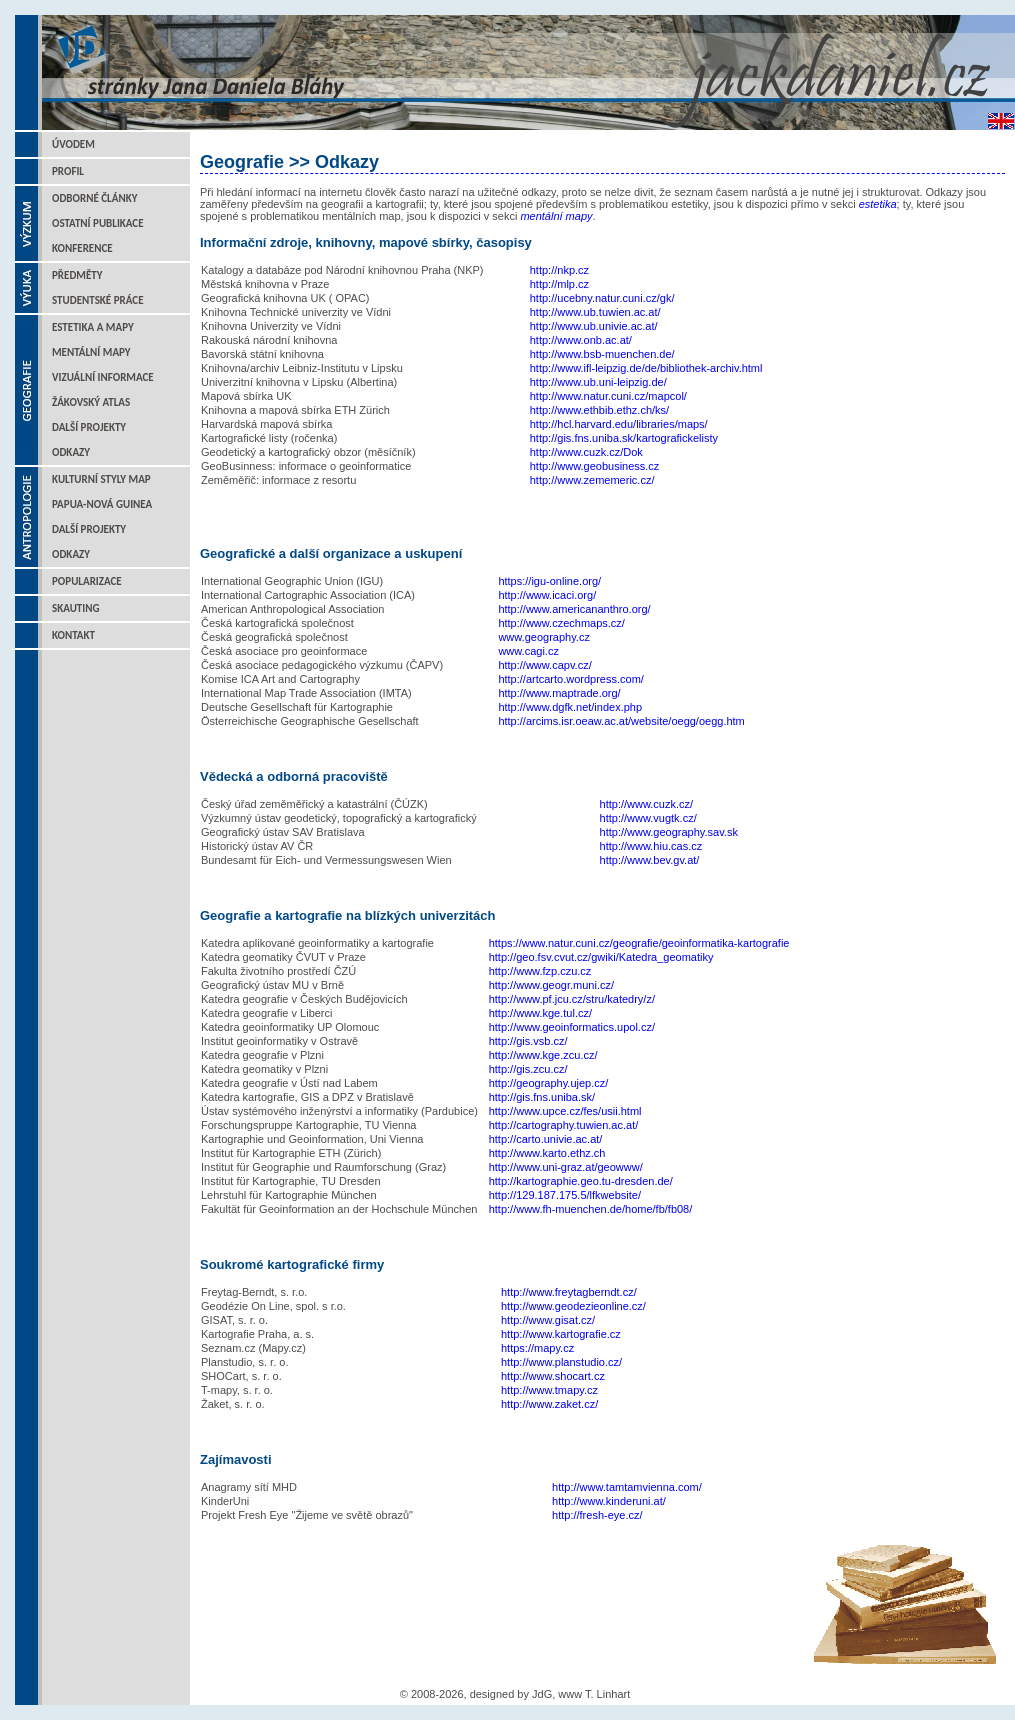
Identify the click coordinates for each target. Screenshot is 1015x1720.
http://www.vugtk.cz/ (648, 818)
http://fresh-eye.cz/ (597, 1515)
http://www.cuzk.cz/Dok (586, 452)
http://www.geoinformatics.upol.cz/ (572, 1027)
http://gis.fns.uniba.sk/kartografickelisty (624, 438)
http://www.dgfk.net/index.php (570, 707)
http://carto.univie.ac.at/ (546, 1139)
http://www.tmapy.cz (549, 1390)
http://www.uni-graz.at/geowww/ (566, 1167)
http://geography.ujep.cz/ (549, 1083)
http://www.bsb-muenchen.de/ (602, 354)
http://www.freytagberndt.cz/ (569, 1292)
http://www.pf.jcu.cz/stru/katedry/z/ (572, 999)
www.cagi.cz (528, 651)
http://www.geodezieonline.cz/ (573, 1306)
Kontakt (73, 635)
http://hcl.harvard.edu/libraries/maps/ (619, 424)
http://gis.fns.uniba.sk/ (542, 1097)
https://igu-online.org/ (549, 581)
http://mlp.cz (559, 284)
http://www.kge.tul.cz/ (540, 1013)
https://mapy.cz (537, 1348)
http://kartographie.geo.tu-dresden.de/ (581, 1181)
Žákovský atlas (91, 402)
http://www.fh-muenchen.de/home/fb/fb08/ (591, 1209)
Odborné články (94, 198)
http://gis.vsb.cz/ (528, 1041)
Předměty (77, 275)
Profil (68, 171)
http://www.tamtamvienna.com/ (627, 1487)
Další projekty (89, 427)
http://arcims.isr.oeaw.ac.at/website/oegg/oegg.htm (621, 721)
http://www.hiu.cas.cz (651, 846)
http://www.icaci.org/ (547, 595)
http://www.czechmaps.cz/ (561, 623)
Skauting (76, 608)
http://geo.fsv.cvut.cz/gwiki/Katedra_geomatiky (601, 957)
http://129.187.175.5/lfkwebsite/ (565, 1195)
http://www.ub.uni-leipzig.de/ (598, 382)
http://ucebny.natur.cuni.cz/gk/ (602, 298)
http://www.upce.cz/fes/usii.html (565, 1111)
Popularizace (87, 581)
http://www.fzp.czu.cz (540, 971)
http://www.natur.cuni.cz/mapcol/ (608, 396)
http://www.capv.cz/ (544, 665)
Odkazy (71, 452)
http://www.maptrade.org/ (559, 693)
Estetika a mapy (93, 327)
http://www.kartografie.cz (561, 1334)
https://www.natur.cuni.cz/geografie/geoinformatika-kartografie (639, 943)
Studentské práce (98, 300)
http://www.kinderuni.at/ (609, 1501)
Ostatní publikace (98, 223)
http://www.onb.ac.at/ (581, 340)
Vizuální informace (103, 377)
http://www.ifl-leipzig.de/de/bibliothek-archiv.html (646, 368)
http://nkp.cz (559, 270)
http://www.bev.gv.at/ (650, 860)
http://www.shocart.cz (553, 1376)
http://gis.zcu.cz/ (528, 1069)
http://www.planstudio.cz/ (561, 1362)
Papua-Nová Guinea (102, 504)
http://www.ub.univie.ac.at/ (594, 326)
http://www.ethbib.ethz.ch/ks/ (599, 410)
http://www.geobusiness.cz (595, 466)
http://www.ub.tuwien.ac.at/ (595, 312)
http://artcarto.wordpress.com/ (571, 679)
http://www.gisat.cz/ (548, 1320)
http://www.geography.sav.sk (669, 832)
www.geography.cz (544, 637)
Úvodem (73, 144)
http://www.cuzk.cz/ (647, 804)
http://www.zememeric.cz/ (592, 480)
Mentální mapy (91, 352)
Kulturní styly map (101, 479)
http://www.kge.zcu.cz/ (543, 1055)
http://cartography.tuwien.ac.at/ (564, 1125)
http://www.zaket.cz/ (549, 1404)
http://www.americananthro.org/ (574, 609)
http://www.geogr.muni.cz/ (551, 985)
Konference (82, 248)
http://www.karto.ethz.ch (547, 1153)
